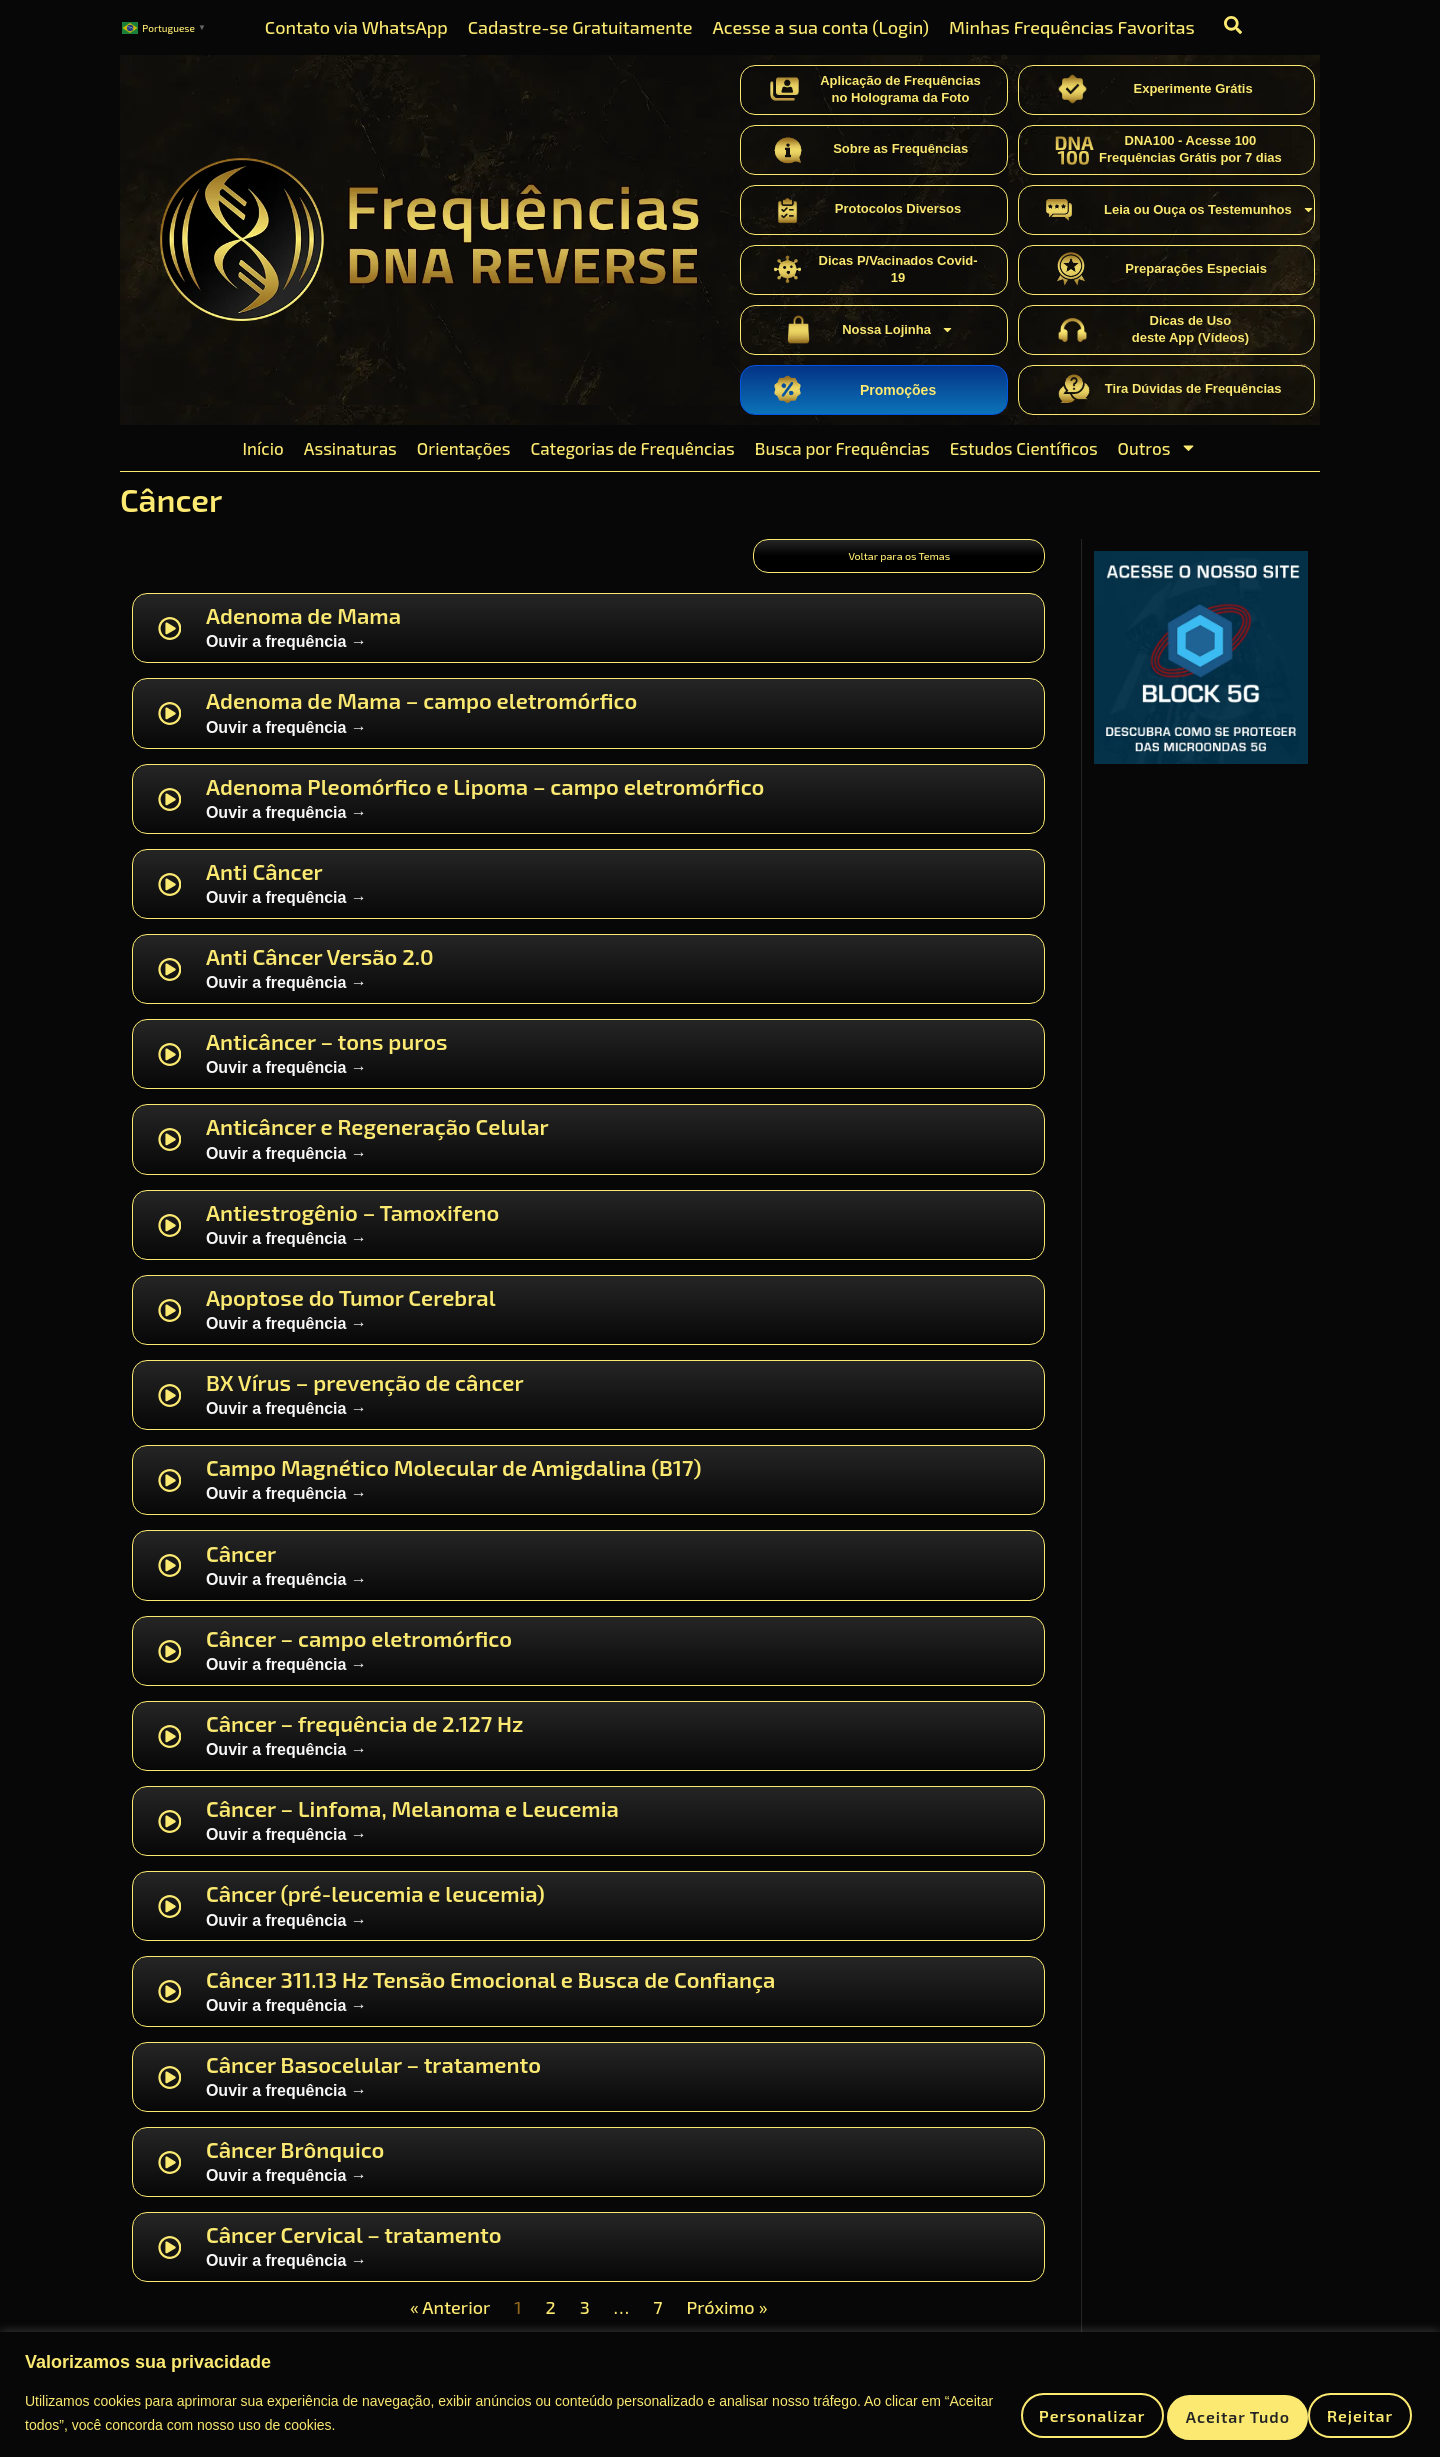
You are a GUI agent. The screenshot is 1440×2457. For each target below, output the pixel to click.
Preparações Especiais (1196, 268)
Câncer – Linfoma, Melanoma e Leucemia (412, 1826)
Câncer (241, 1570)
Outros (1158, 447)
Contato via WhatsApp (356, 27)
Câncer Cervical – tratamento (354, 2252)
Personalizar (1025, 2411)
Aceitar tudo (1333, 2411)
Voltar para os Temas (899, 563)
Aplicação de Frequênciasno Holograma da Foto (900, 89)
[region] (720, 2393)
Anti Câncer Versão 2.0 (320, 974)
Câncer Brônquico (295, 2166)
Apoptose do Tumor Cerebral (351, 1314)
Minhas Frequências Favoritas (1072, 27)
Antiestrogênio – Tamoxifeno (352, 1229)
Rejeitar (1180, 2411)
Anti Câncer (264, 888)
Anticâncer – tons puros (326, 1059)
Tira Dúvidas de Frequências (1193, 388)
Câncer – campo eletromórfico (359, 1655)
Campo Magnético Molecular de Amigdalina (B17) (454, 1485)
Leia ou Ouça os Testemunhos (1209, 209)
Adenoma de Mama (303, 633)
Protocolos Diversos (898, 208)
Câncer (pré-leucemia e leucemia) (375, 1911)
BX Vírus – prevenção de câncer (365, 1400)
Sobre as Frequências (900, 148)
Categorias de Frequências (632, 448)
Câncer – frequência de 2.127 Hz (365, 1740)
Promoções (898, 390)
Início (263, 448)
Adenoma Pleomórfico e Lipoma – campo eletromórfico (485, 803)
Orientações (464, 448)
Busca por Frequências (842, 448)
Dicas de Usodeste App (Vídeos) (1190, 329)
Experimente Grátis (1192, 88)
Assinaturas (350, 448)
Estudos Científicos (1024, 448)
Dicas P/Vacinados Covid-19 (898, 269)
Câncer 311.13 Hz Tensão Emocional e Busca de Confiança (491, 1996)
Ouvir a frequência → (286, 659)
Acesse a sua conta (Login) (820, 27)
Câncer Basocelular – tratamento (373, 2081)
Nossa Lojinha (898, 329)
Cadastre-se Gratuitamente (580, 27)
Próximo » (727, 2325)
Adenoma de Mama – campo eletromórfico (421, 718)
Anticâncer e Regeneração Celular (377, 1144)
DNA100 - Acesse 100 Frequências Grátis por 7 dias (1190, 149)
